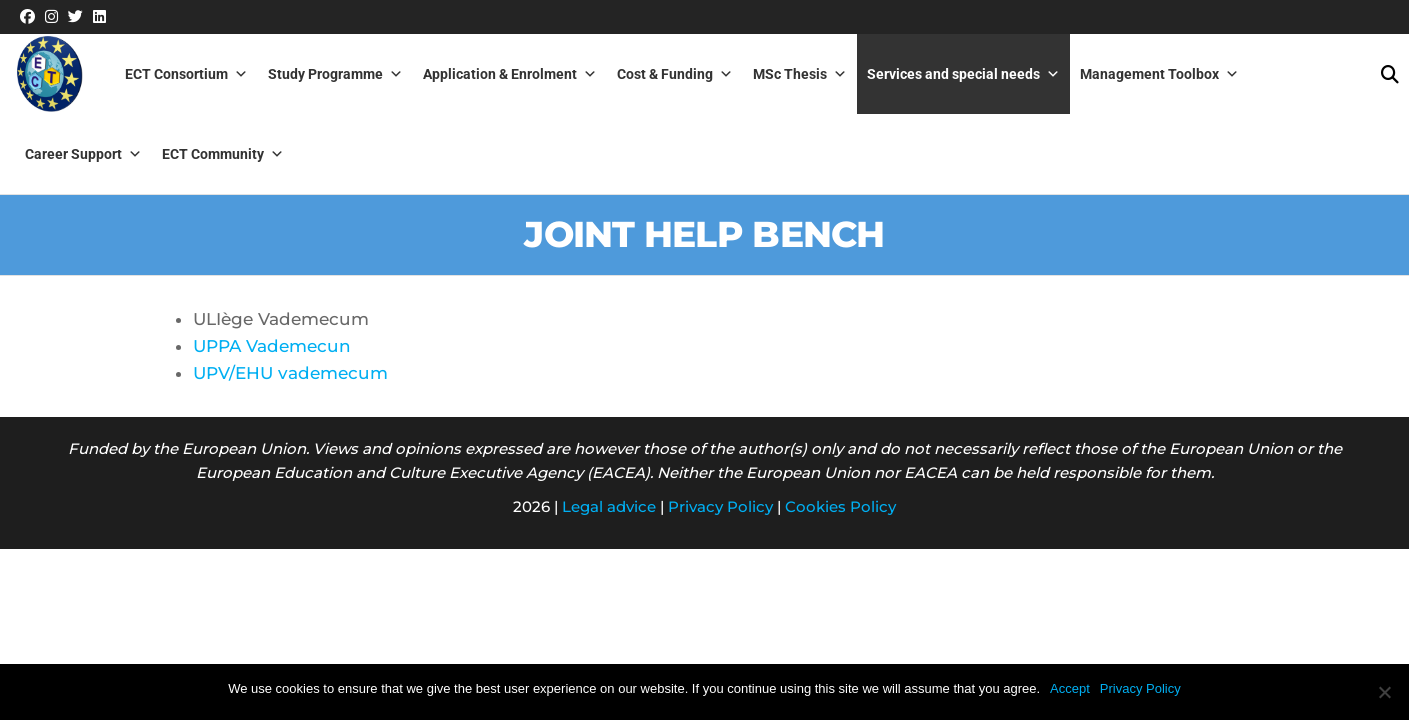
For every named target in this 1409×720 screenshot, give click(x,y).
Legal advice (609, 506)
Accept (1070, 688)
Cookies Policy (840, 506)
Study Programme (335, 74)
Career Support (83, 154)
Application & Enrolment (510, 74)
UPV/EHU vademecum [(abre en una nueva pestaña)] (290, 373)
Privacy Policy (720, 506)
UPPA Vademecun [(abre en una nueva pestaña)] (272, 346)
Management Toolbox (1159, 74)
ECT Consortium (186, 74)
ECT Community (223, 154)
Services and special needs (963, 74)
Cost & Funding (675, 74)
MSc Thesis (800, 74)
